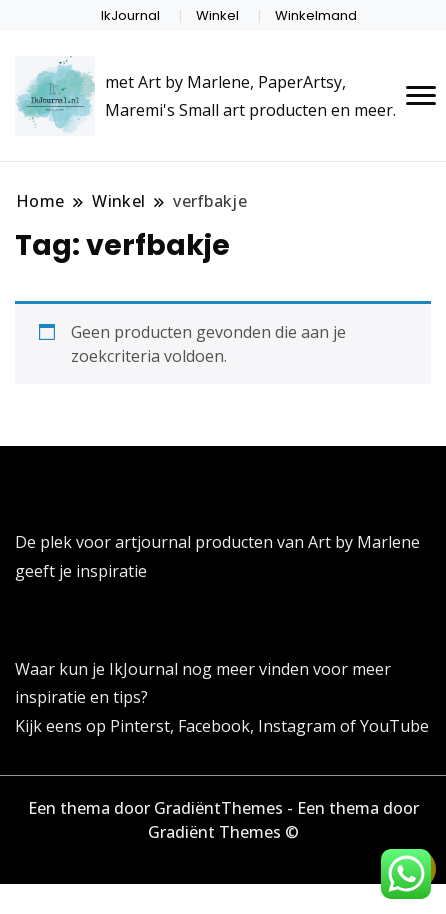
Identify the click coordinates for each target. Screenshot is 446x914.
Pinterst (140, 726)
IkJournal (130, 15)
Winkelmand (316, 15)
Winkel (217, 15)
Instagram (299, 726)
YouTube (394, 726)
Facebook (214, 726)
